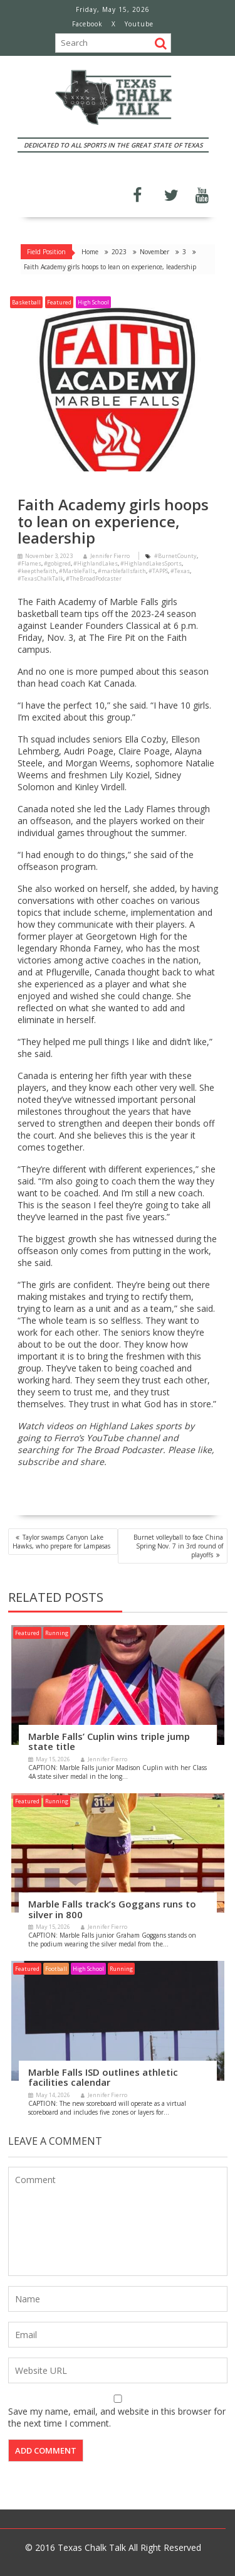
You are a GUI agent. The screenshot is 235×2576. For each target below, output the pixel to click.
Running (56, 1633)
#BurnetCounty (175, 556)
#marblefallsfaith (122, 571)
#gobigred (57, 563)
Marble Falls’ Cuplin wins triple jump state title (109, 1741)
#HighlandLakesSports (151, 563)
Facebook (87, 23)
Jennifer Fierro (106, 556)
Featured (59, 302)
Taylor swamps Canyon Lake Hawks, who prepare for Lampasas (61, 1541)
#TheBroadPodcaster (94, 578)
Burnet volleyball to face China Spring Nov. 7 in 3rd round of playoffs (178, 1546)
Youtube (139, 23)
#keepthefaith (37, 571)
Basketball (26, 302)
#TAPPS (158, 571)
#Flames (29, 563)
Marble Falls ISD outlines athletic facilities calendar (103, 2077)
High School (93, 302)
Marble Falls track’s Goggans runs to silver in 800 (112, 1909)
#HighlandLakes (95, 563)
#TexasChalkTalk (40, 578)
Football (56, 1969)
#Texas (180, 571)
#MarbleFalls (77, 571)
